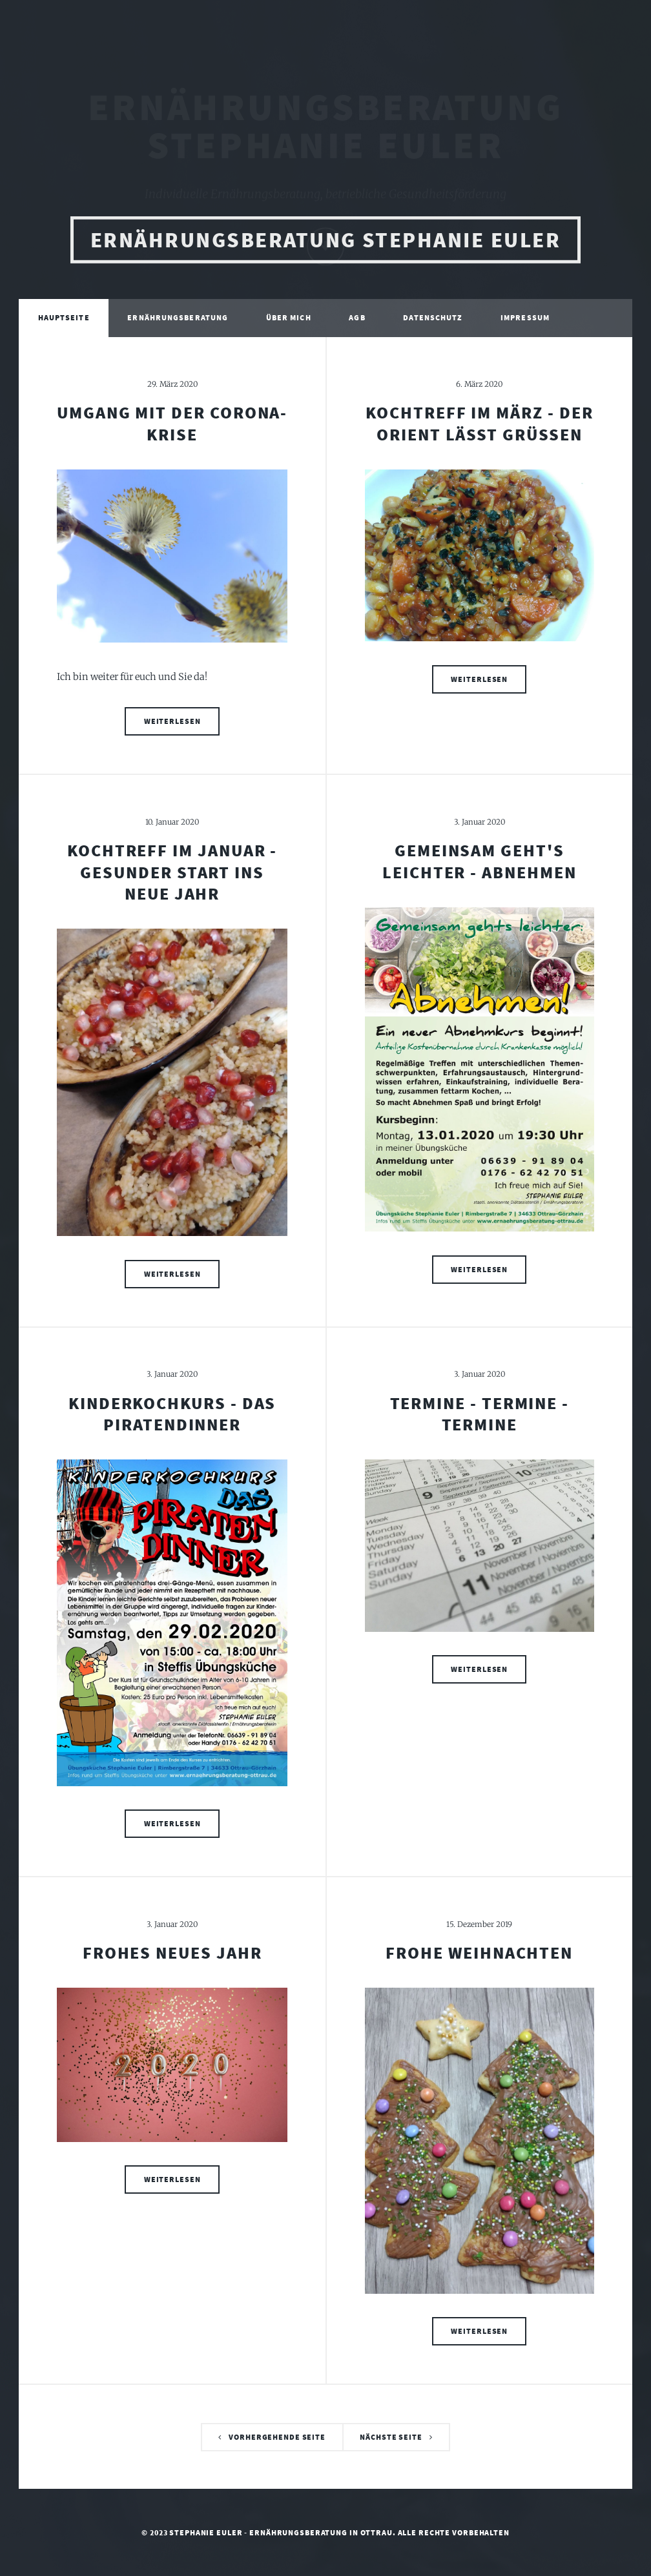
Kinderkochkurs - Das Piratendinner (172, 1414)
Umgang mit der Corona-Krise (172, 423)
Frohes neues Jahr (172, 1952)
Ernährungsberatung (177, 320)
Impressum (525, 320)
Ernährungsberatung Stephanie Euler (325, 253)
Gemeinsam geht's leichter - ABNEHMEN (479, 861)
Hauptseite (64, 320)
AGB (357, 320)
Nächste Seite (391, 2437)
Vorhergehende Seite (277, 2437)
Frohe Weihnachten (479, 1952)
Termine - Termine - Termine (480, 1414)
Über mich (288, 320)
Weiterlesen (172, 721)
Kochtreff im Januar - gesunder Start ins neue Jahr (172, 872)
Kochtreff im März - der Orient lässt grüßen (479, 423)
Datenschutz (432, 320)
